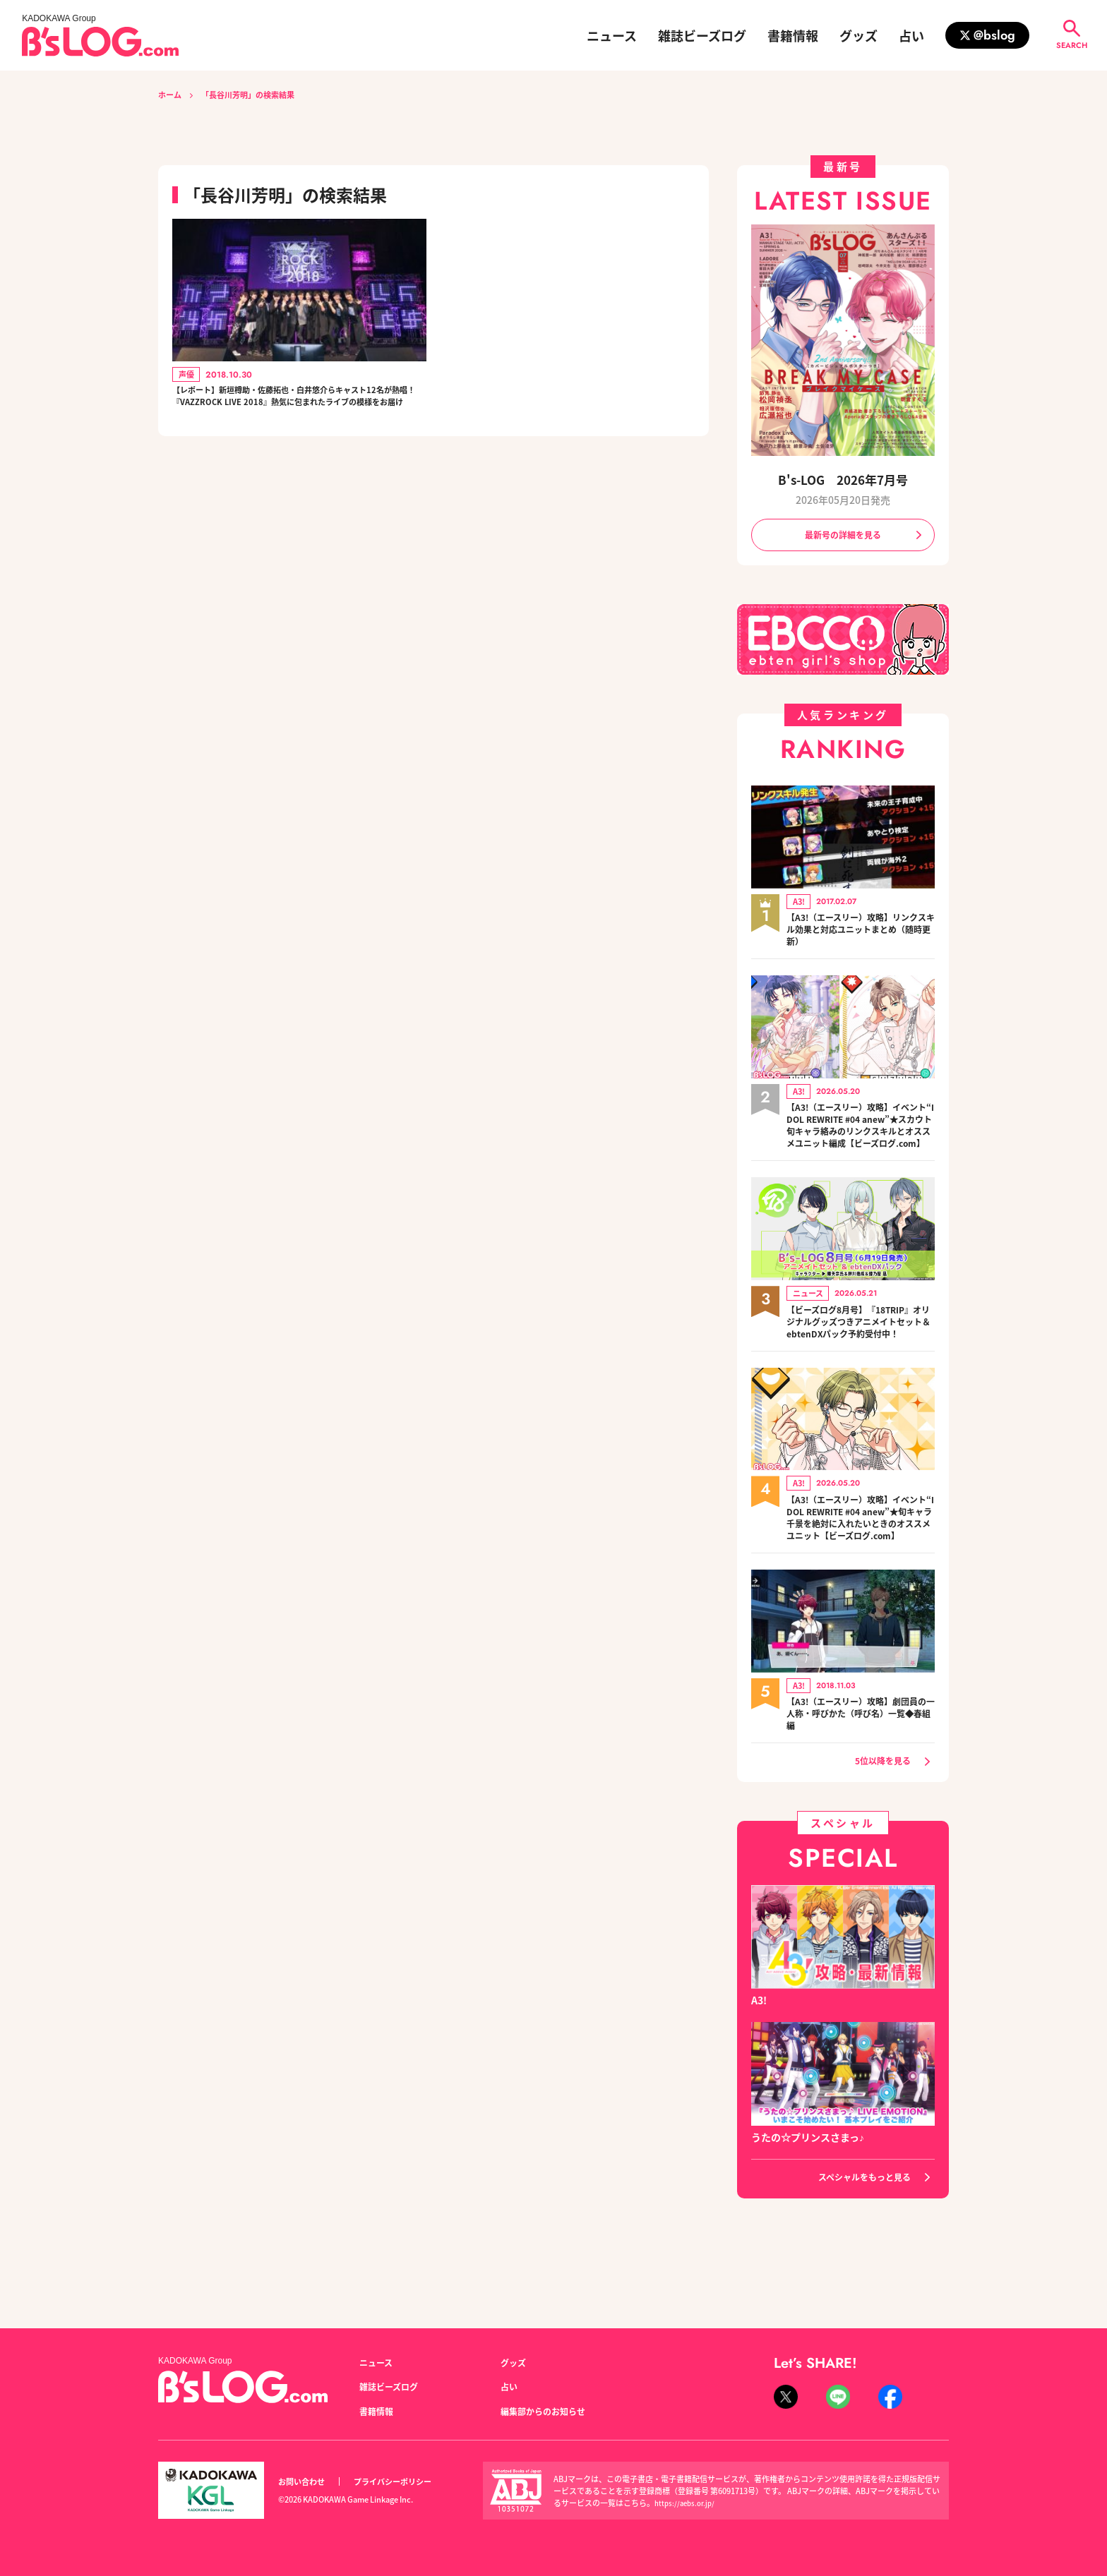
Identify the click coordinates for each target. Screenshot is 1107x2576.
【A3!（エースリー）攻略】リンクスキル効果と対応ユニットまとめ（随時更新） (860, 934)
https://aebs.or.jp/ (687, 2502)
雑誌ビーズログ (702, 35)
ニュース (612, 35)
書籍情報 (792, 35)
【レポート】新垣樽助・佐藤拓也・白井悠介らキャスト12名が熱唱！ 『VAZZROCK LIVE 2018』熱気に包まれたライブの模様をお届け (296, 410)
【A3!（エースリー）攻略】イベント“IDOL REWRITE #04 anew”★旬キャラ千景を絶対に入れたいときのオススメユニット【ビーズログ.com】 (860, 1566)
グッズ (858, 35)
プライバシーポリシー (408, 2481)
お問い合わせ (305, 2481)
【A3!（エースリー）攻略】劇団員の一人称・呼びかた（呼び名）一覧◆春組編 (860, 1772)
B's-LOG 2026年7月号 (843, 479)
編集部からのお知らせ (550, 2411)
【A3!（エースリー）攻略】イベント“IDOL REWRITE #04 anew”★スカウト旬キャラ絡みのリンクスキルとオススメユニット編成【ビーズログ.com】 (860, 1140)
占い (911, 35)
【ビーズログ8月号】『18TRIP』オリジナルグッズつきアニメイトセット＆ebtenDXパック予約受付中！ (860, 1353)
